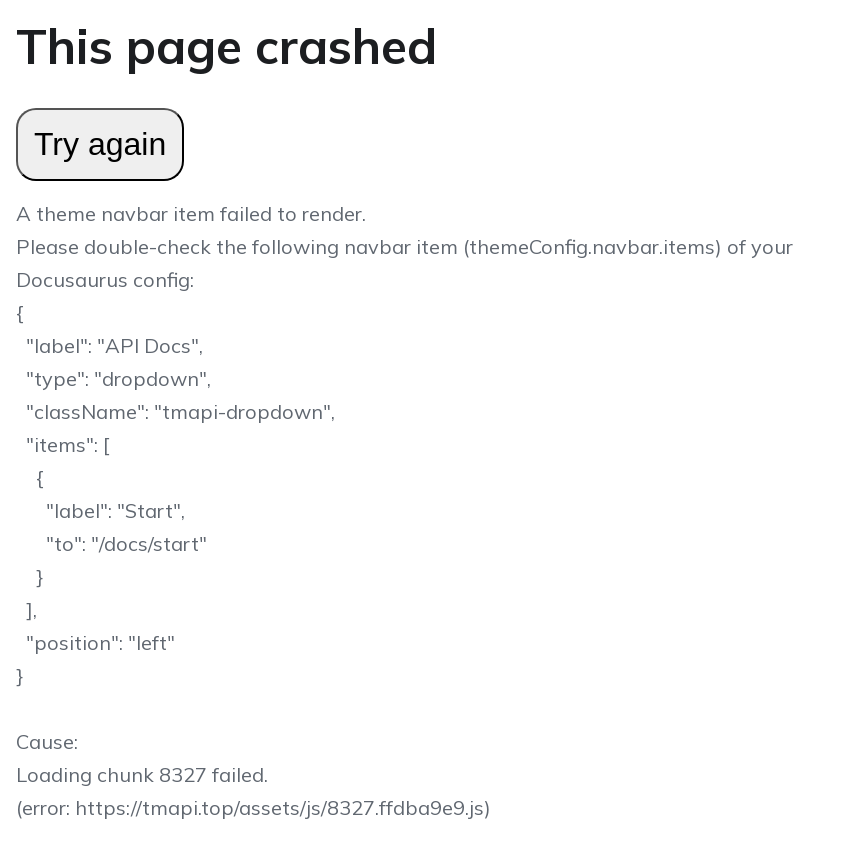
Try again (100, 144)
